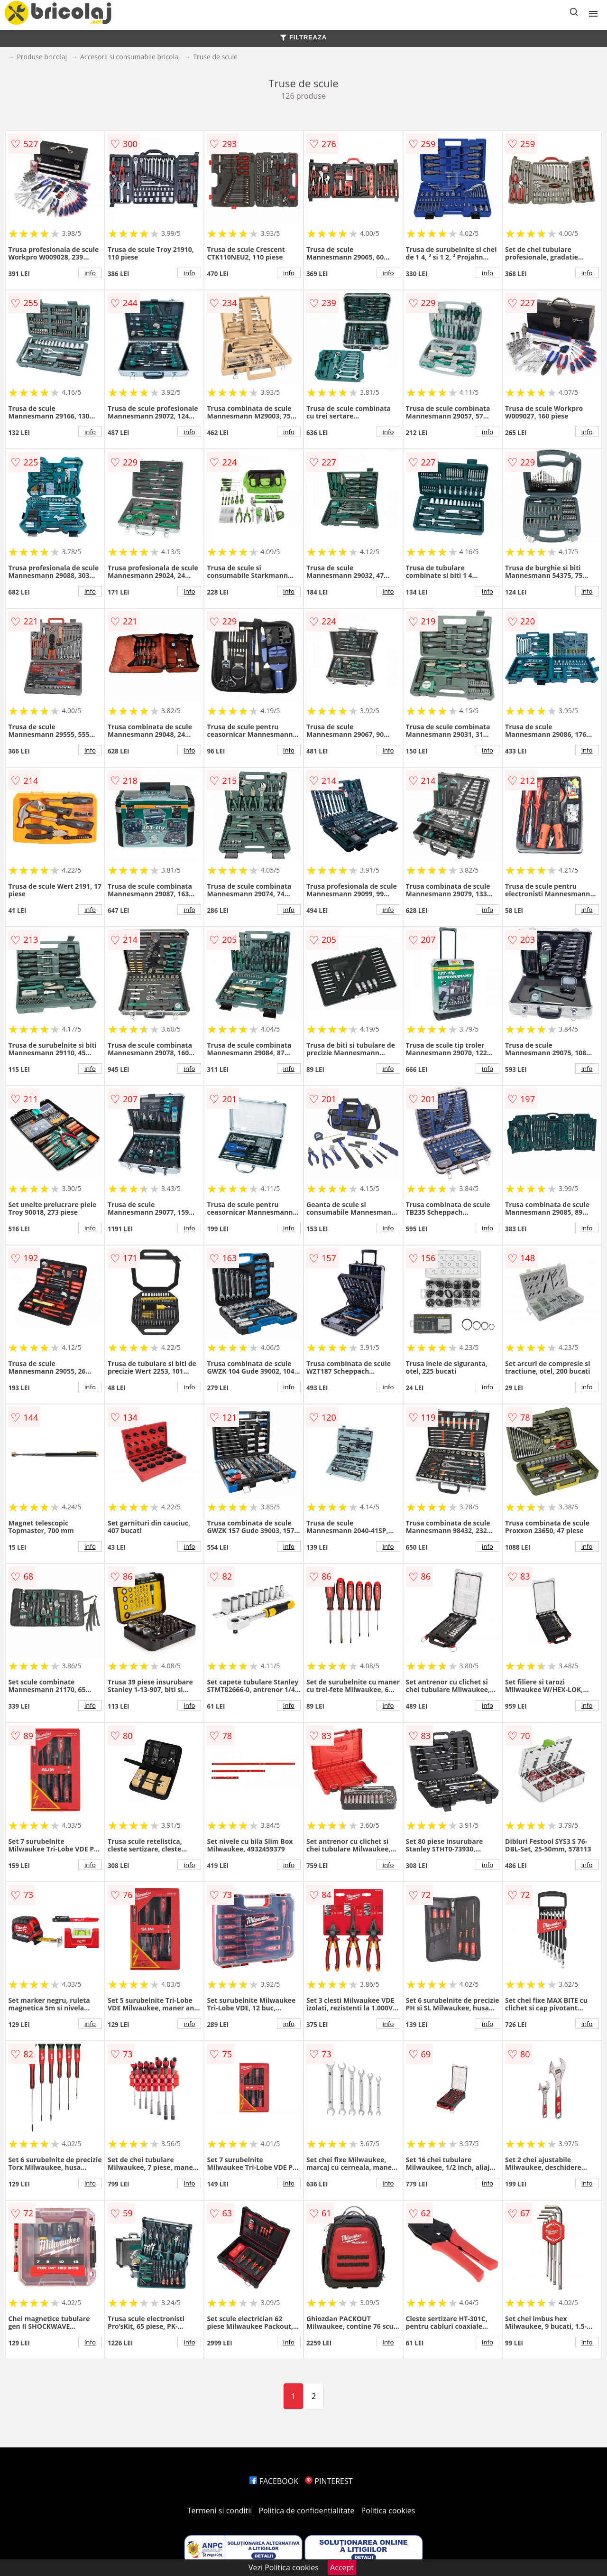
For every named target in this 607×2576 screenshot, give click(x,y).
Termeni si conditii (219, 2510)
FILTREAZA (303, 37)
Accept (342, 2567)
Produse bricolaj (42, 56)
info (90, 273)
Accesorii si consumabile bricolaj (130, 56)
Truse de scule (215, 56)
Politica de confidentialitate (307, 2510)
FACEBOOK (273, 2481)
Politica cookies (388, 2510)
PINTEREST (328, 2481)
